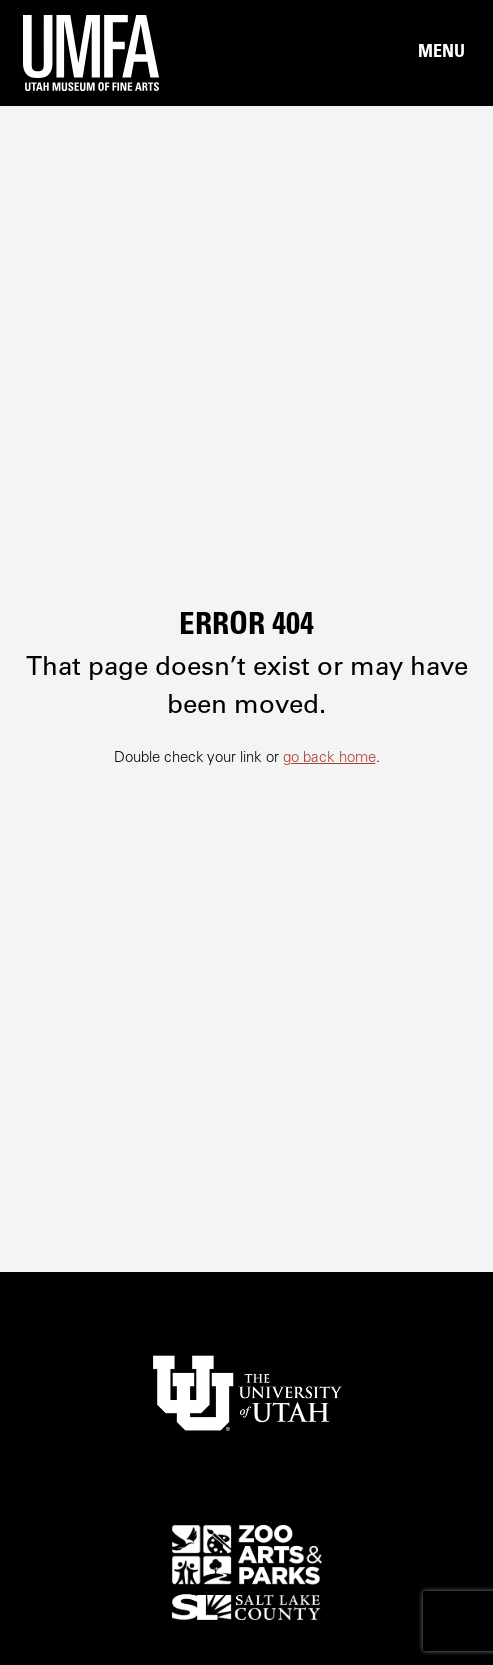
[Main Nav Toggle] (441, 53)
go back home (329, 758)
